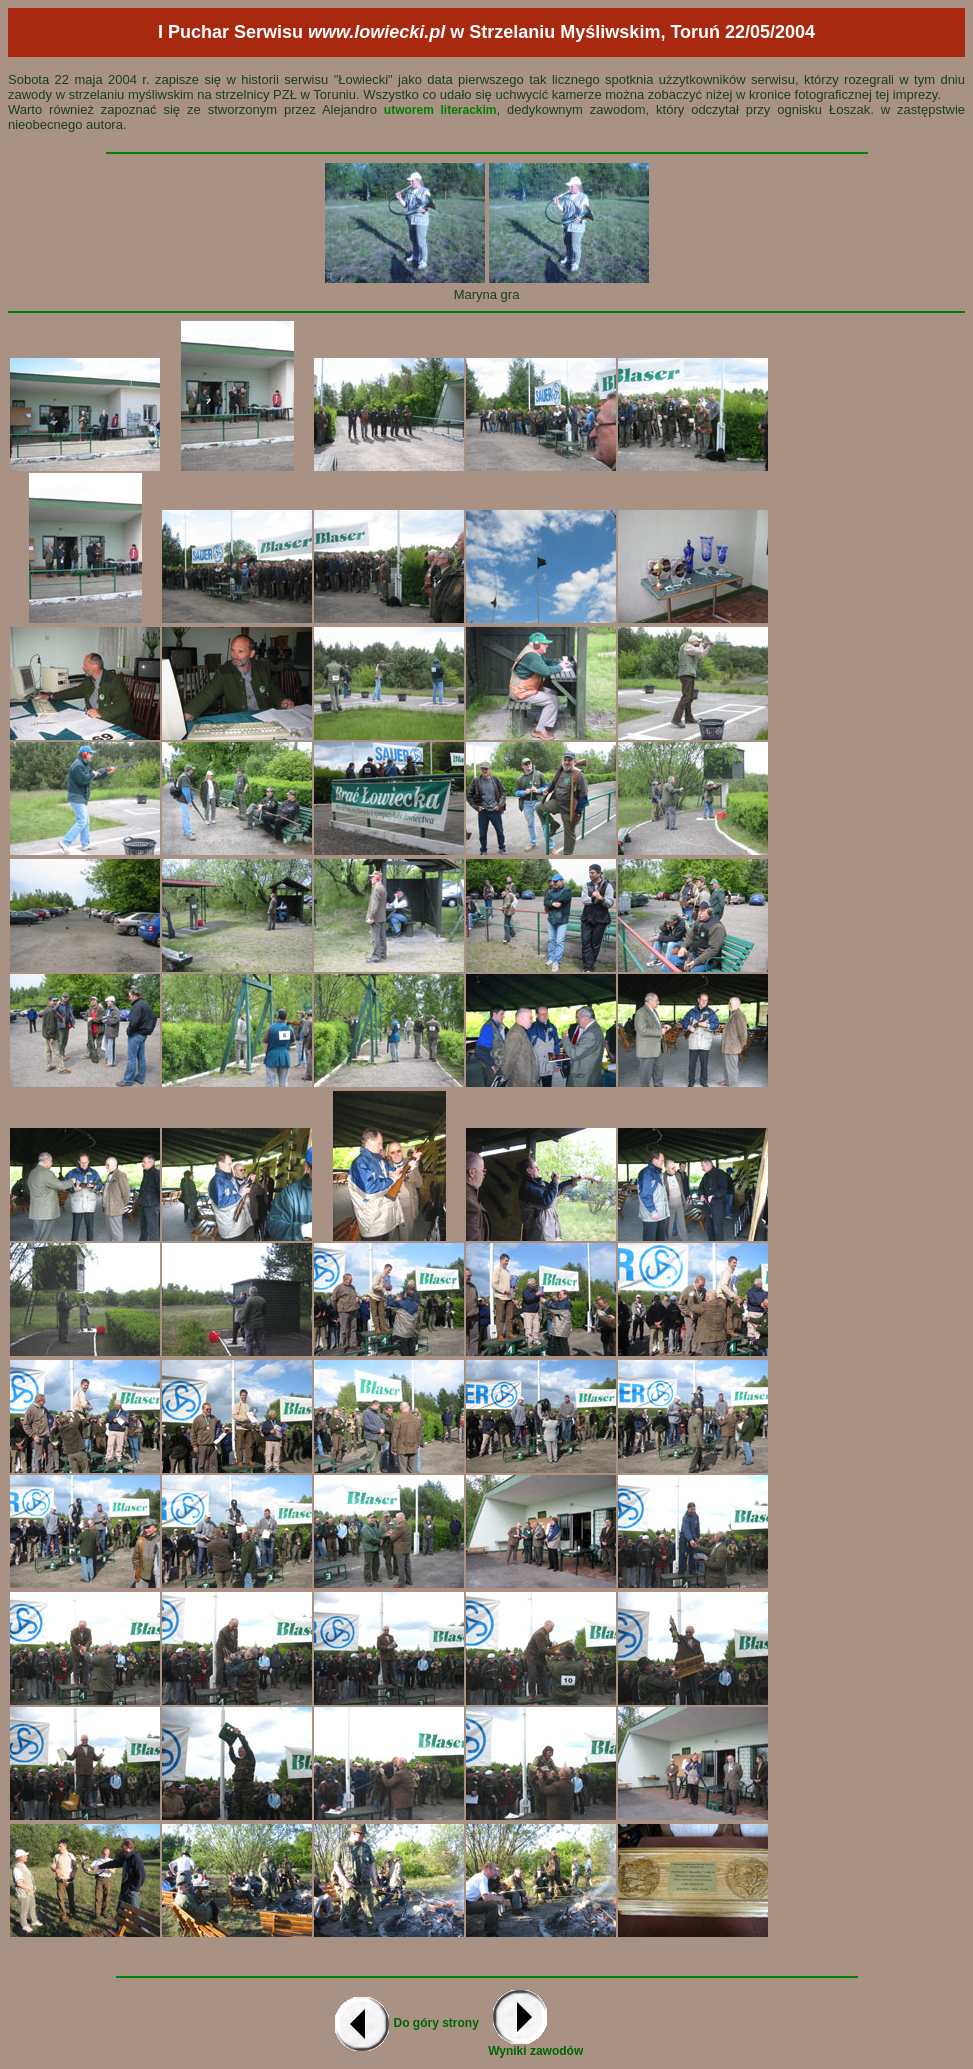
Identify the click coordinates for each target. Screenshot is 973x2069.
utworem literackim (440, 110)
